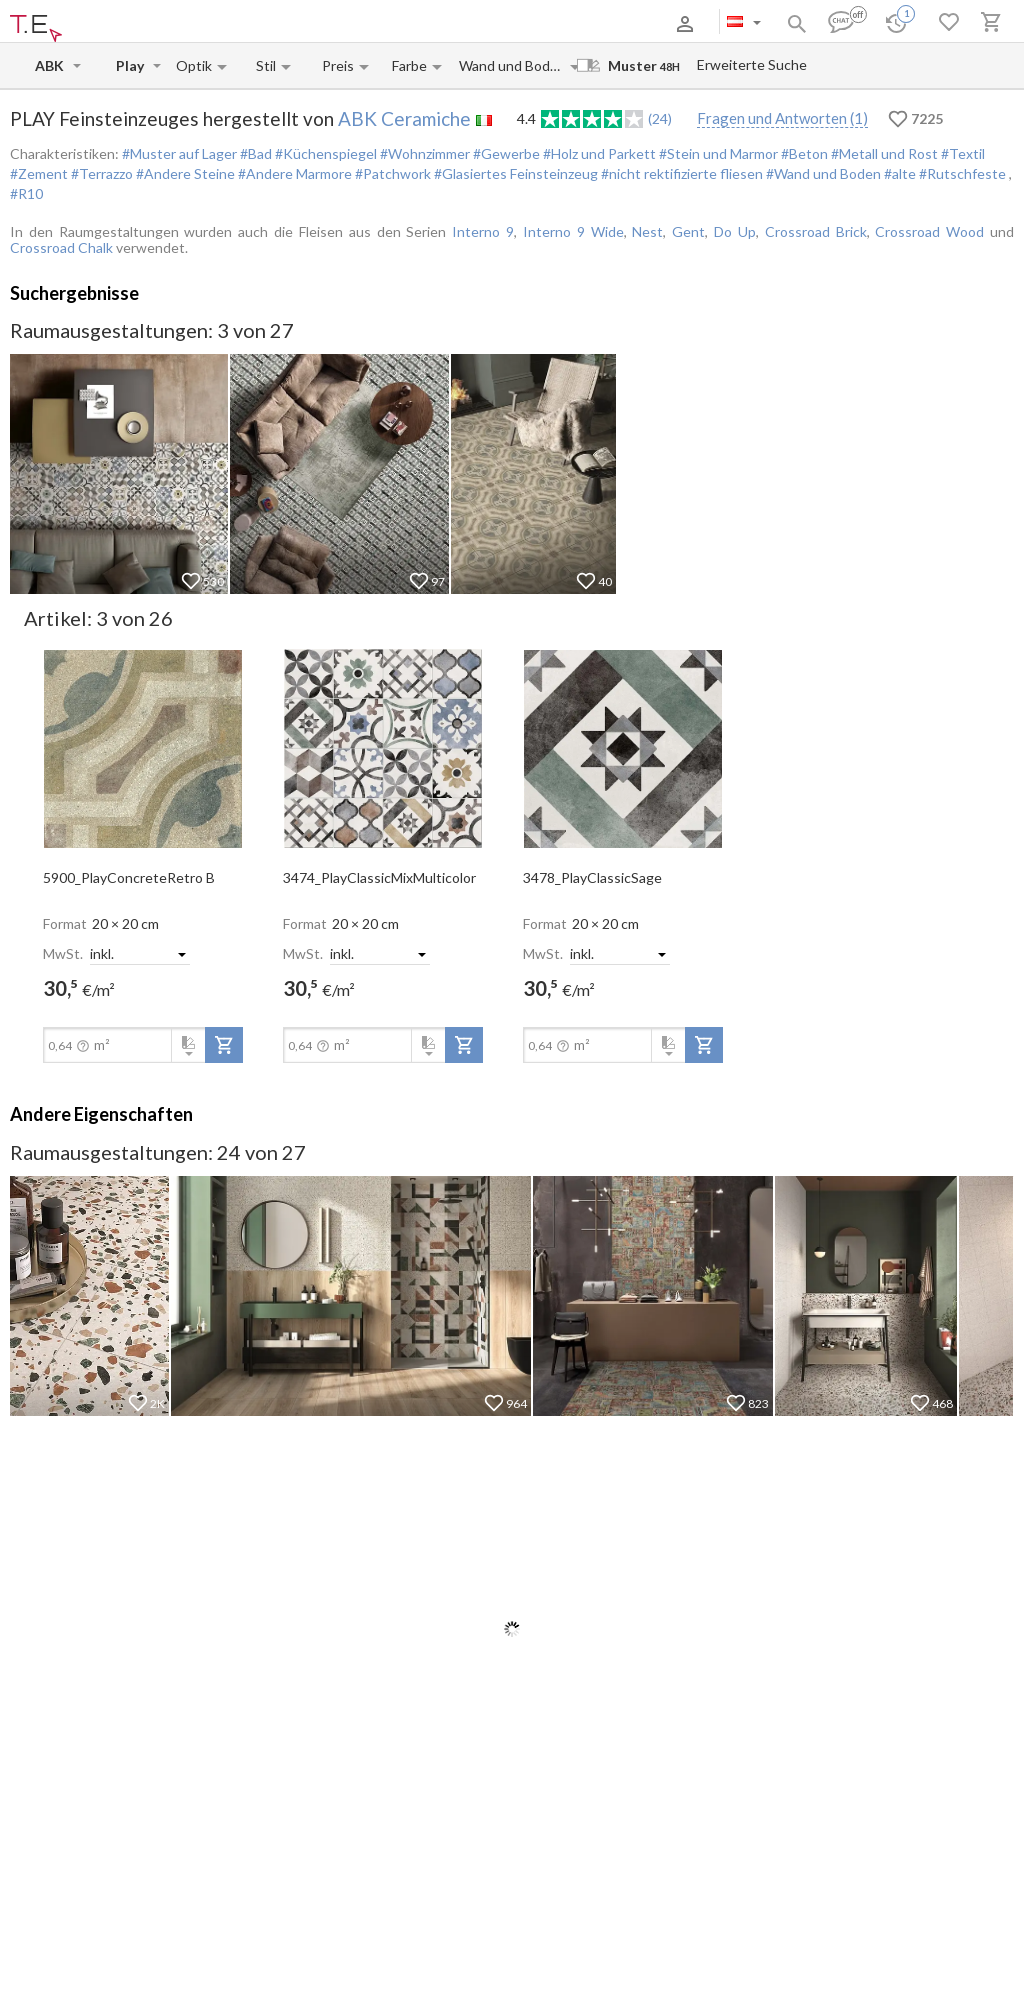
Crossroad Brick (816, 231)
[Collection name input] (132, 65)
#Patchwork (391, 173)
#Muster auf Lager (179, 153)
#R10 (26, 193)
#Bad (254, 153)
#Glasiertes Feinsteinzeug (514, 173)
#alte (898, 173)
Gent (688, 231)
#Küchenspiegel (324, 153)
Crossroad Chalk (61, 247)
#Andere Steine (184, 173)
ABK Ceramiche (404, 118)
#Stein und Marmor (717, 153)
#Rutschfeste (962, 173)
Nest (647, 231)
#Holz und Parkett (598, 153)
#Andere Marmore (293, 173)
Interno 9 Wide (573, 231)
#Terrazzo (100, 173)
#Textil (961, 153)
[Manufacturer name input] (52, 65)
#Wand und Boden (822, 173)
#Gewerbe (505, 153)
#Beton (803, 153)
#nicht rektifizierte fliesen (680, 173)
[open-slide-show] (143, 747)
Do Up (735, 231)
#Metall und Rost (883, 153)
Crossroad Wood (929, 231)
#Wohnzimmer (423, 153)
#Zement (39, 173)
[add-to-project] (224, 1045)
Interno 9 (483, 231)
